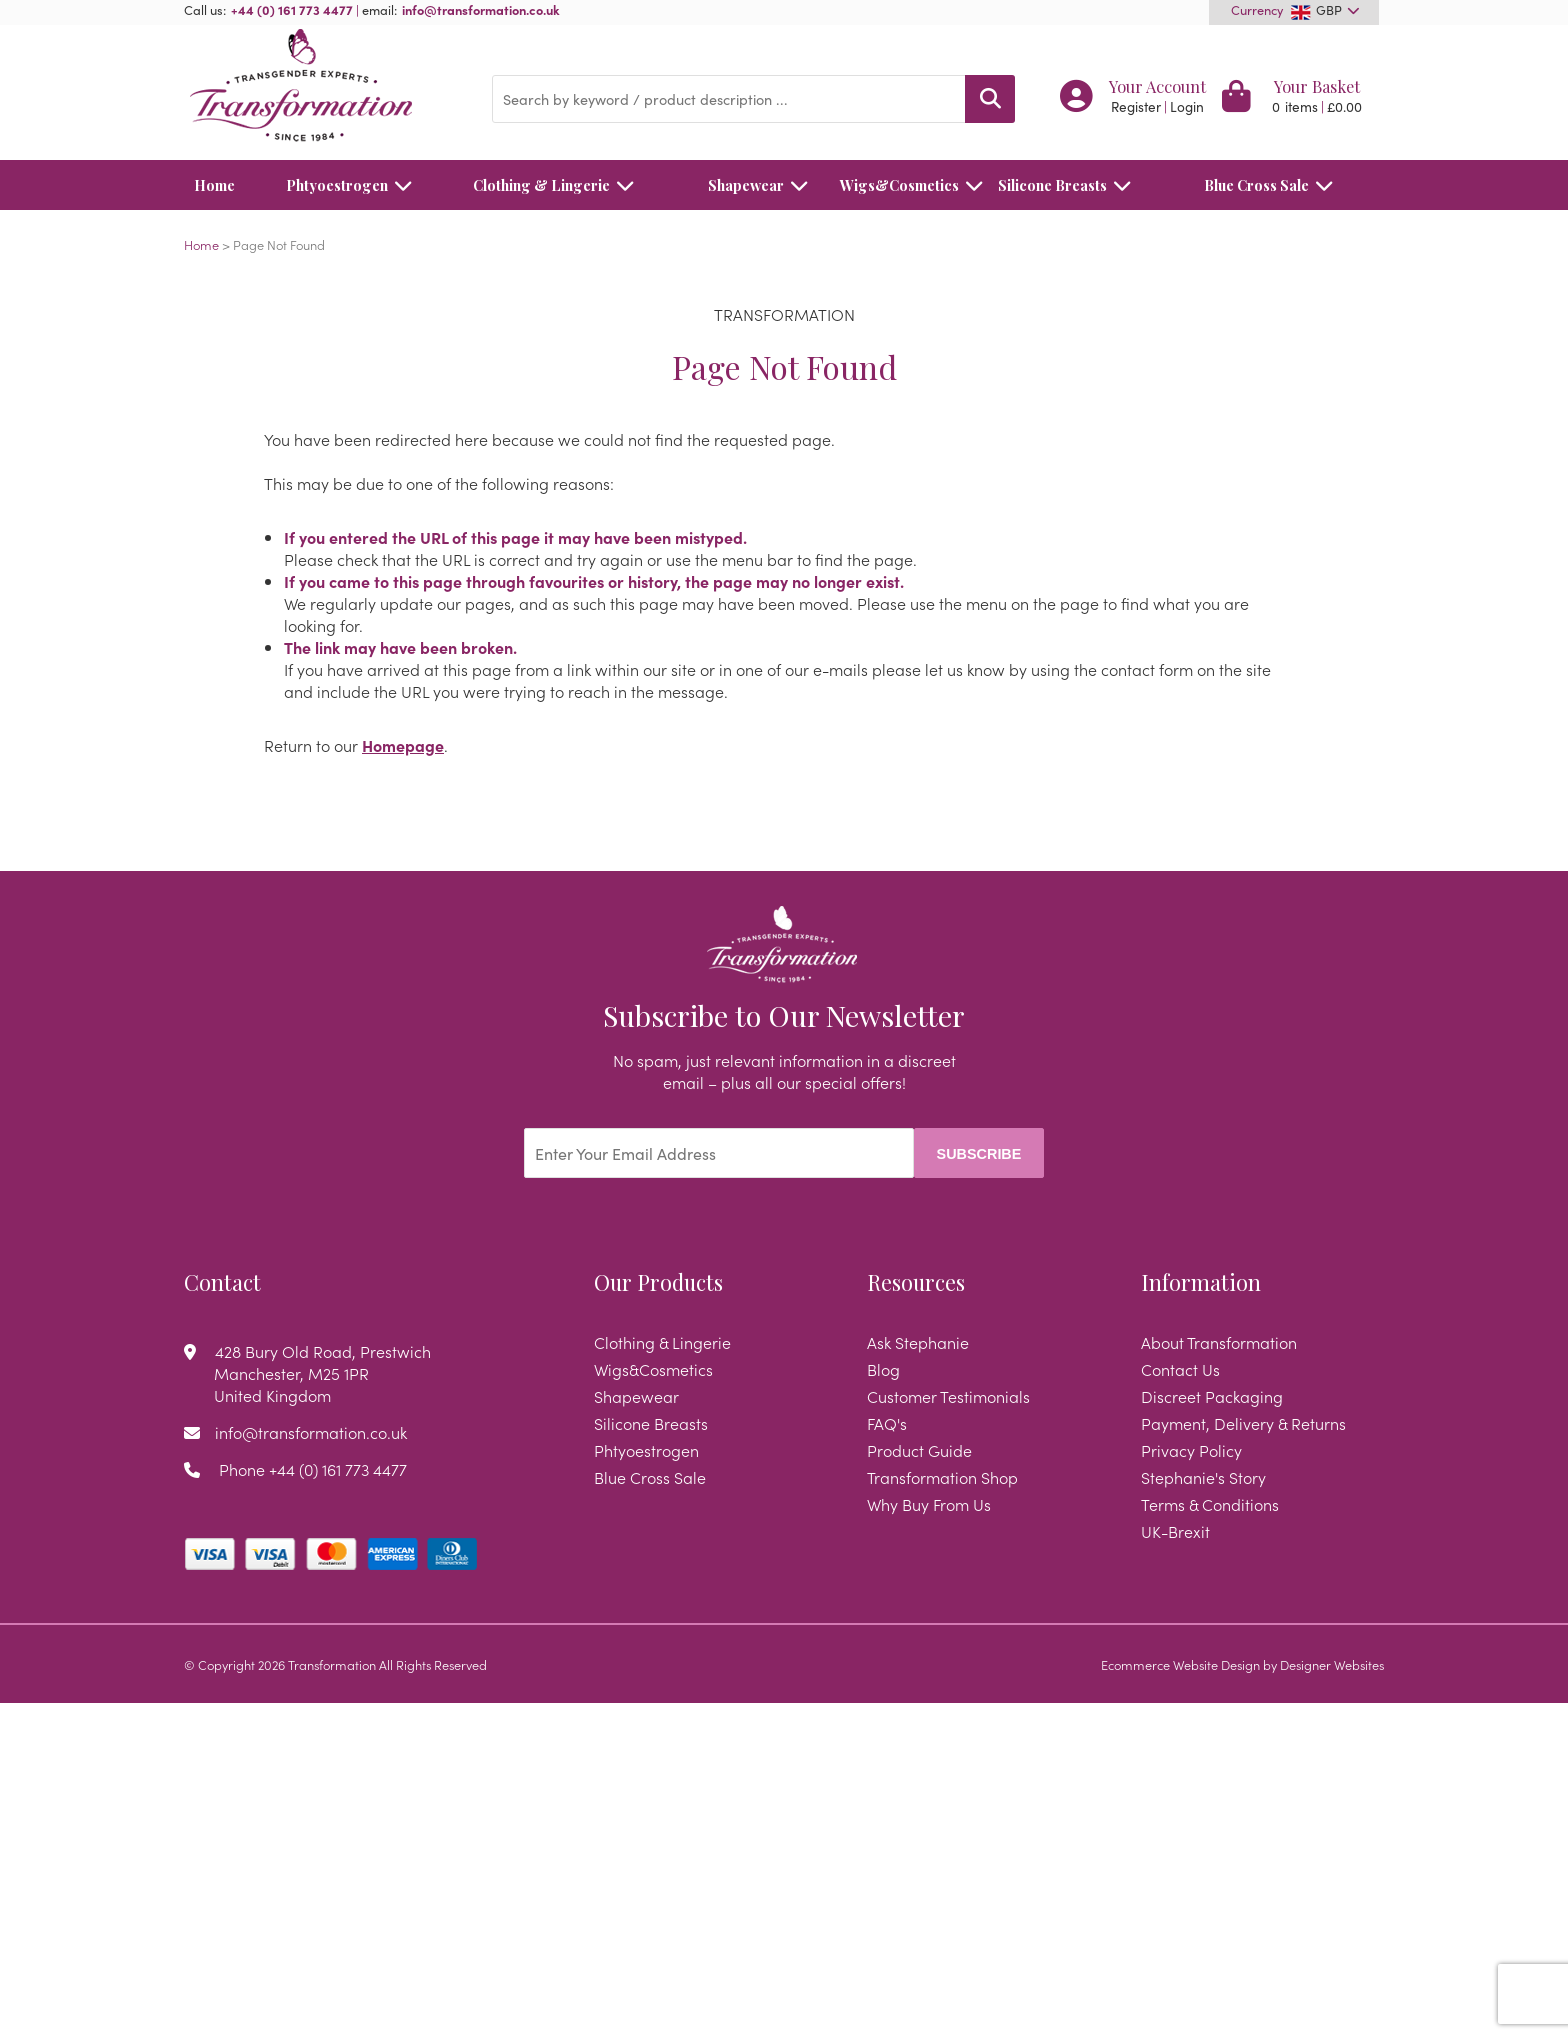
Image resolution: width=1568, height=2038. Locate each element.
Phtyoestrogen (354, 185)
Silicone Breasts (1070, 185)
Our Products (658, 1282)
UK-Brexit (1175, 1531)
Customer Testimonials (948, 1396)
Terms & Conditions (1210, 1504)
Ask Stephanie (918, 1342)
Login (1187, 106)
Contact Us (1180, 1369)
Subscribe (979, 1154)
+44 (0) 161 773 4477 (292, 9)
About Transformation (1219, 1342)
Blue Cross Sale (1274, 185)
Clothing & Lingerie (559, 185)
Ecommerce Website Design (1180, 1664)
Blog (883, 1369)
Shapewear (763, 185)
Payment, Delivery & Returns (1243, 1423)
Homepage (403, 745)
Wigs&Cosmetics (900, 185)
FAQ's (887, 1423)
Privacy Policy (1191, 1450)
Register (1136, 106)
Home (214, 185)
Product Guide (919, 1450)
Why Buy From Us (929, 1504)
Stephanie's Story (1203, 1477)
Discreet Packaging (1212, 1396)
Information (1201, 1282)
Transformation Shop (942, 1477)
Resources (916, 1282)
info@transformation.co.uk (481, 9)
